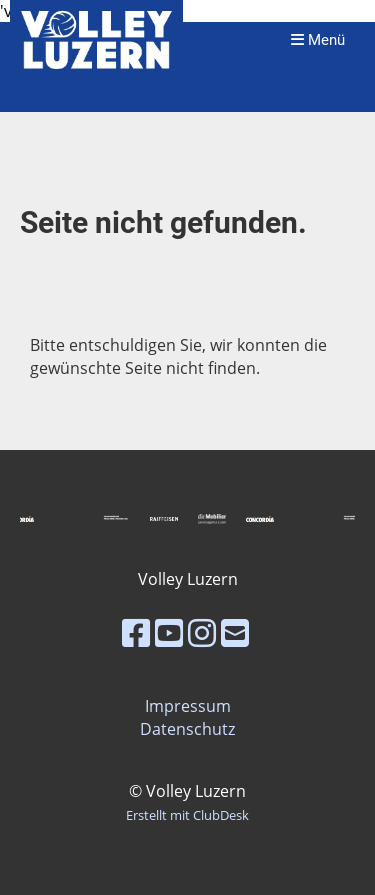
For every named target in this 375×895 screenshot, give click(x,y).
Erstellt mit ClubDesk (187, 815)
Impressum (188, 706)
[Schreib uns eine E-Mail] (235, 632)
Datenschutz (187, 729)
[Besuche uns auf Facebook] (136, 632)
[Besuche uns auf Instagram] (202, 632)
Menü (318, 40)
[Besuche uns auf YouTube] (169, 632)
